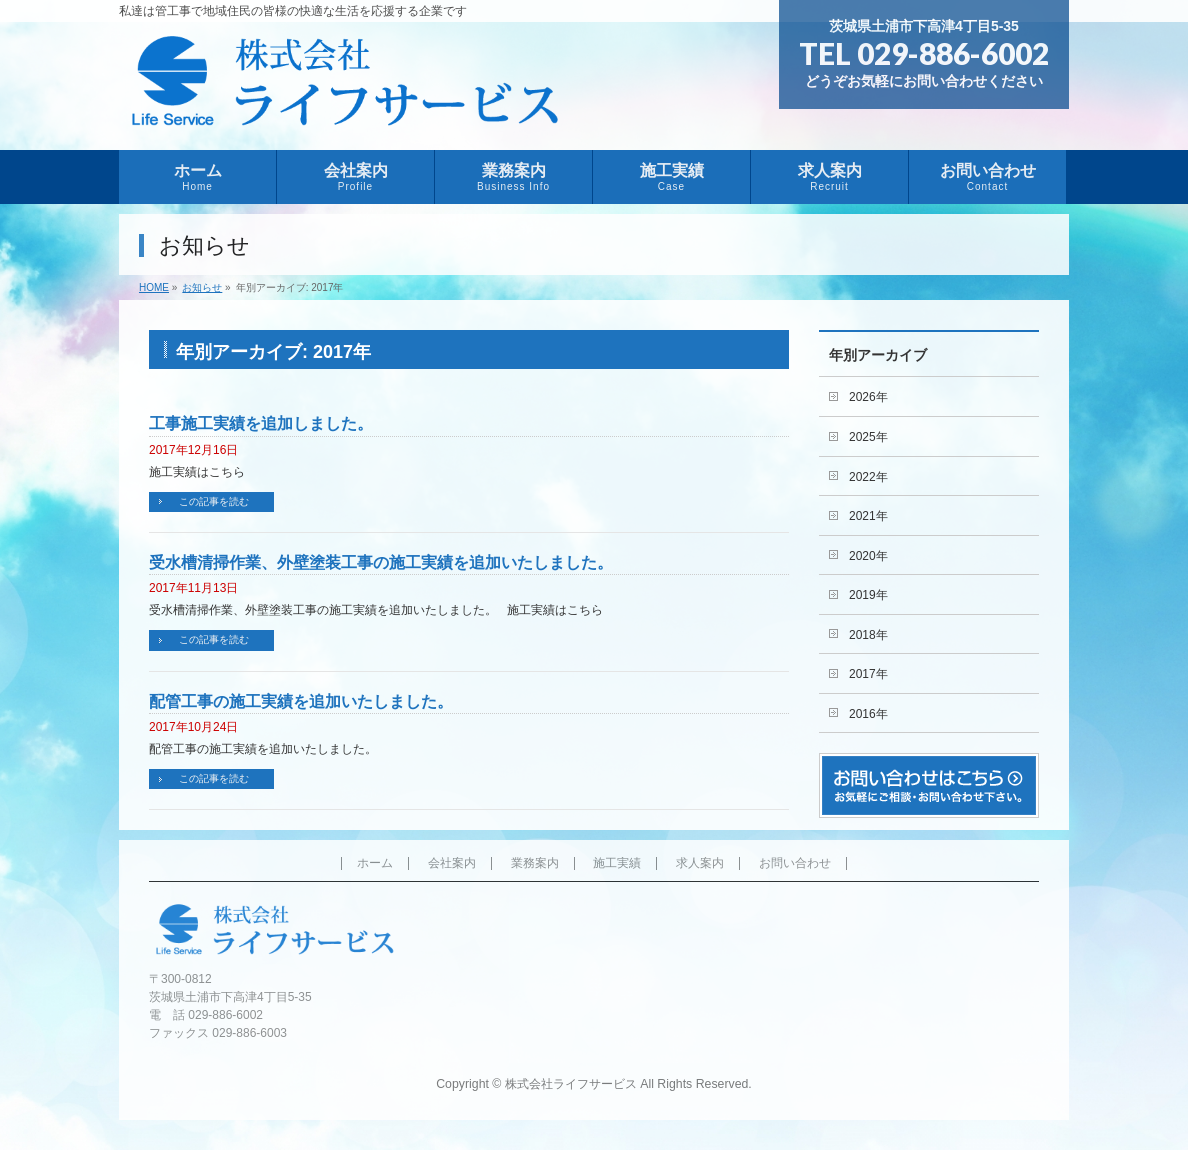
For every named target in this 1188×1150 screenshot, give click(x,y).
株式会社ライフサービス (571, 1084)
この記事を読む (214, 501)
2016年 (868, 714)
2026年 (868, 397)
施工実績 (617, 863)
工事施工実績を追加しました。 (261, 423)
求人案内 (700, 863)
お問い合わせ (795, 863)
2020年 (868, 556)
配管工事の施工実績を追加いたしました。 (301, 701)
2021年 (868, 516)
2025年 (868, 437)
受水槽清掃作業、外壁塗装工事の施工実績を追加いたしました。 (381, 562)
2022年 (868, 477)
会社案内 (452, 863)
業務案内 (535, 863)
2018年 (868, 635)
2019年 (868, 595)
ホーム (375, 863)
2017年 (868, 674)
